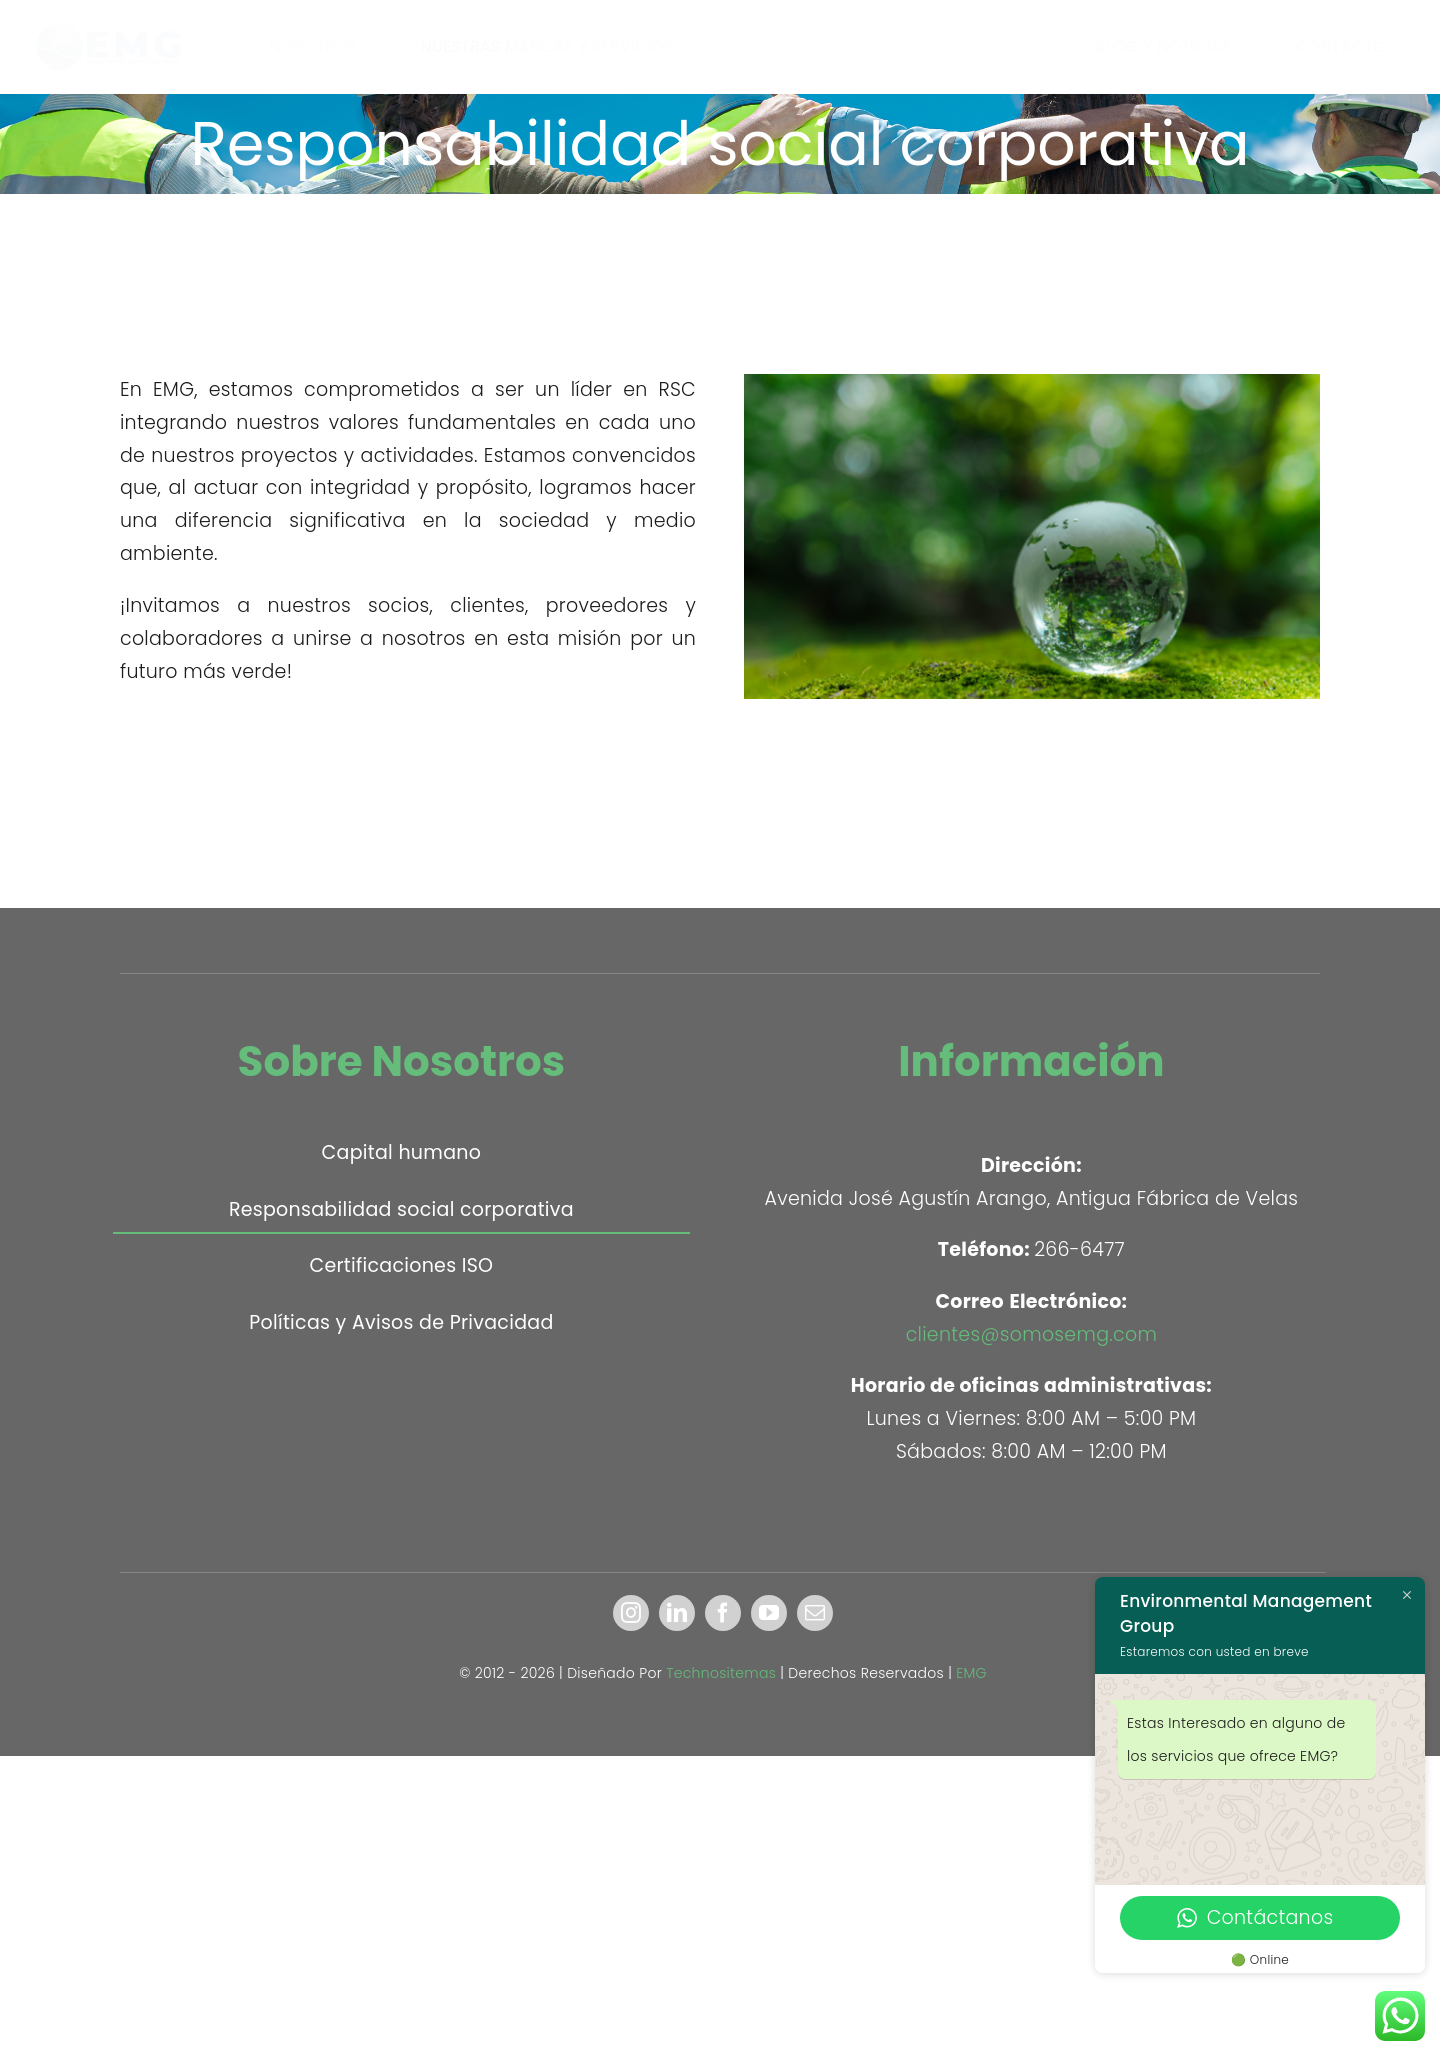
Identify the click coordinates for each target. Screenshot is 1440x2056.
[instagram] (631, 1613)
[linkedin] (677, 1613)
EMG (971, 1673)
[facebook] (723, 1613)
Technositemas (721, 1673)
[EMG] (122, 24)
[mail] (815, 1613)
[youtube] (769, 1613)
